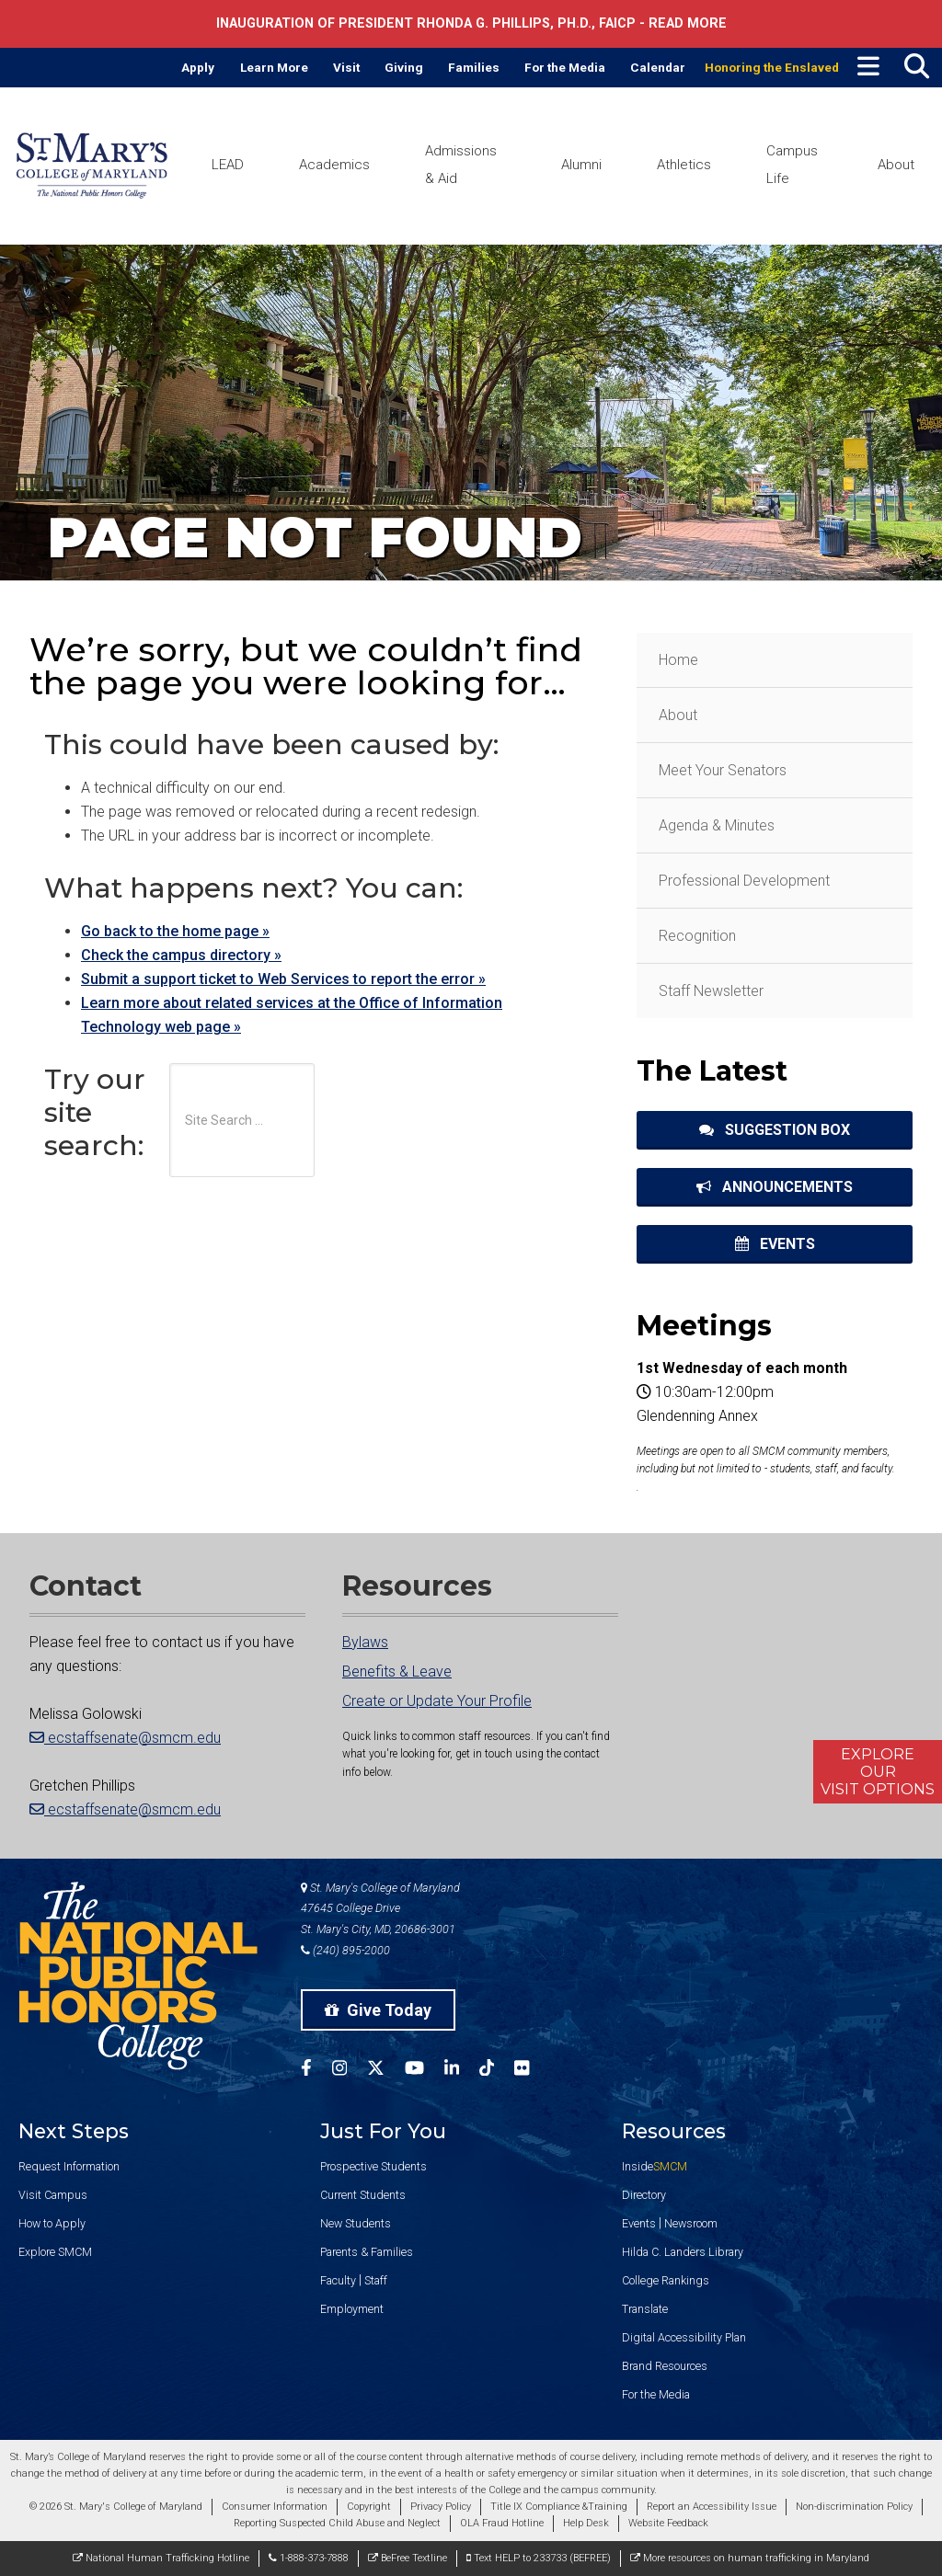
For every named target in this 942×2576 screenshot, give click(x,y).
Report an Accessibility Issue (711, 2507)
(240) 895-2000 (345, 1950)
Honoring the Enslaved (772, 67)
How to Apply (52, 2223)
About (896, 164)
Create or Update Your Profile (437, 1701)
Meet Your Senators (723, 770)
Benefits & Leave (397, 1671)
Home (678, 660)
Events (775, 1244)
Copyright (369, 2507)
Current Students (363, 2195)
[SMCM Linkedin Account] (461, 2070)
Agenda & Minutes (717, 825)
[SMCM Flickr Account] (531, 2070)
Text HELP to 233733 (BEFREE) (538, 2558)
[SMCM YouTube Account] (424, 2070)
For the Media (564, 67)
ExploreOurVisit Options (878, 1772)
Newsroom (691, 2223)
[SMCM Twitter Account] (386, 2070)
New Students (355, 2223)
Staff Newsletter (711, 991)
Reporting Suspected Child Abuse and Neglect (337, 2523)
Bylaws (365, 1642)
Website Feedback (668, 2523)
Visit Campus (52, 2195)
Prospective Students (373, 2166)
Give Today (378, 2010)
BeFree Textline (407, 2558)
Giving (404, 67)
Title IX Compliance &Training (558, 2507)
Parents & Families (366, 2252)
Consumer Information (274, 2507)
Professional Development (744, 880)
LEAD (228, 164)
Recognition (697, 936)
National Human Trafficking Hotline (161, 2558)
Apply (197, 67)
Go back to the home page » (175, 931)
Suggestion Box (774, 1130)
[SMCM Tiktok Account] (496, 2070)
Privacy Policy (440, 2507)
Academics (334, 164)
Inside (654, 2166)
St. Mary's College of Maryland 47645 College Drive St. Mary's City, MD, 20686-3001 (380, 1909)
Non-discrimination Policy (854, 2507)
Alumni (581, 164)
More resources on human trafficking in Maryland (749, 2558)
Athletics (684, 164)
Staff (375, 2280)
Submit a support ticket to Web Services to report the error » (283, 979)
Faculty (338, 2280)
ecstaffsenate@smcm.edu (125, 1737)
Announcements (774, 1187)
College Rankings (665, 2280)
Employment (352, 2309)
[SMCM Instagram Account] (349, 2070)
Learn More (274, 67)
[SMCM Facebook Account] (316, 2070)
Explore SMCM (55, 2252)
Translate (645, 2309)
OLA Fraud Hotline (502, 2523)
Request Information (69, 2166)
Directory (644, 2195)
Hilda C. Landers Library (682, 2252)
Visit (346, 67)
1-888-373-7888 (309, 2558)
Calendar (657, 67)
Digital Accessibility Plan (684, 2337)
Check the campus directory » (181, 955)
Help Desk (586, 2523)
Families (474, 67)
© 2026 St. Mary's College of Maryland (115, 2507)
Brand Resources (664, 2366)
